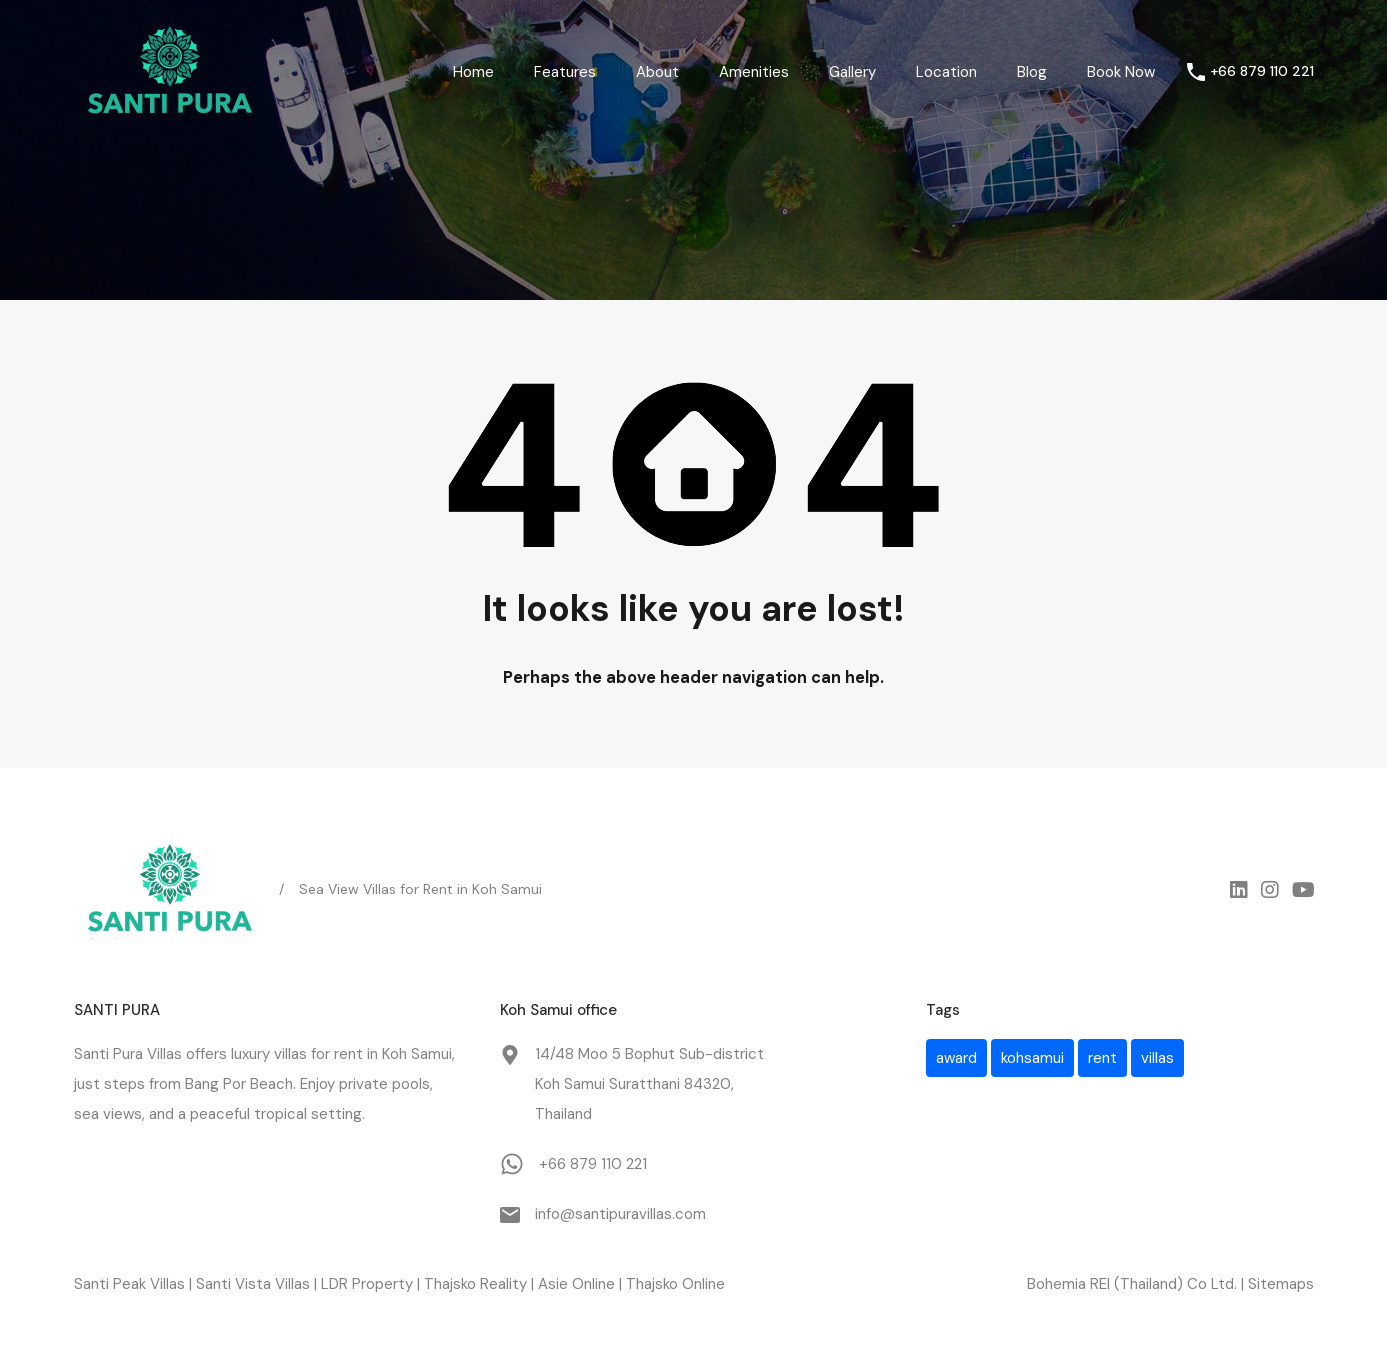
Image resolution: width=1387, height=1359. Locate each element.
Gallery (852, 72)
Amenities (754, 72)
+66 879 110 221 (1262, 71)
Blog (1032, 72)
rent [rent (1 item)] (1102, 1058)
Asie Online (576, 1284)
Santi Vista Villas (253, 1284)
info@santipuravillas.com (620, 1214)
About (657, 72)
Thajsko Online (675, 1284)
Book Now (1121, 72)
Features (565, 72)
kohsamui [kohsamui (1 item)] (1032, 1058)
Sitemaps (1281, 1284)
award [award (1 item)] (956, 1058)
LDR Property (367, 1284)
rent (348, 1054)
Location (946, 72)
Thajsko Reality (475, 1284)
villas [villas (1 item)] (1157, 1058)
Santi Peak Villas (129, 1284)
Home (473, 72)
